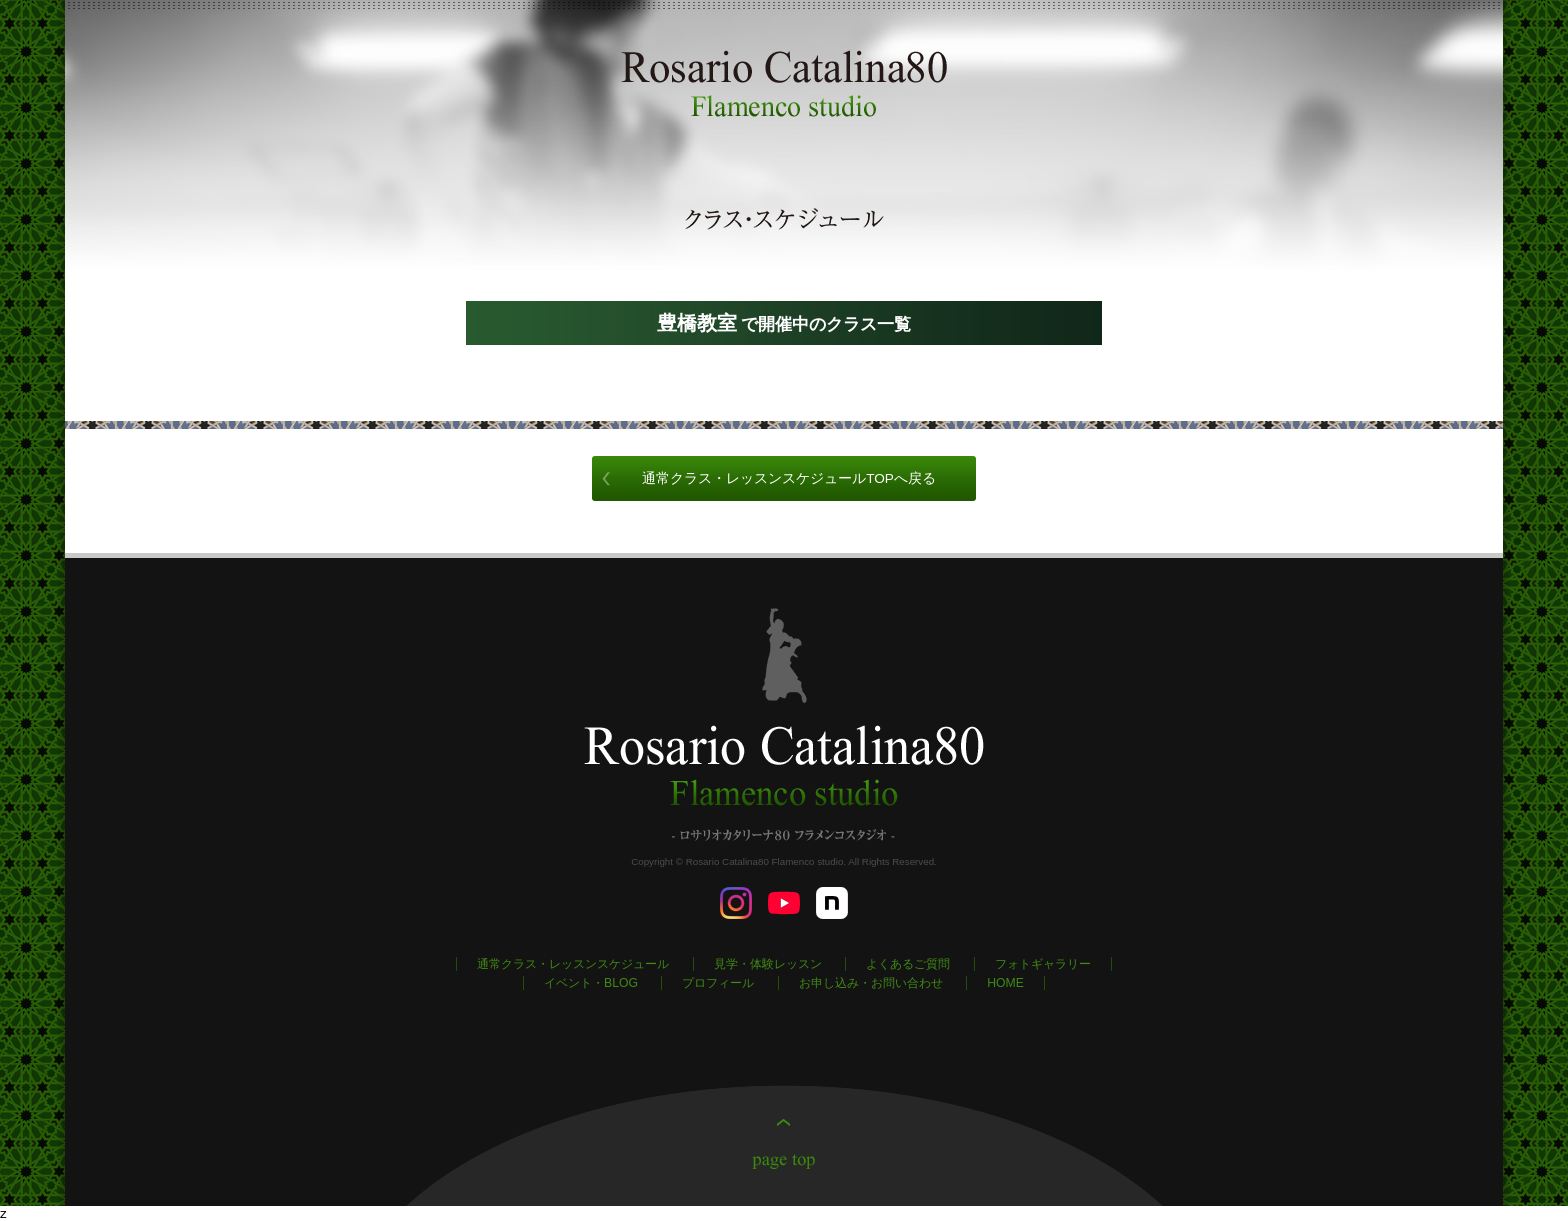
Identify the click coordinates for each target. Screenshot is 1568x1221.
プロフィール (718, 983)
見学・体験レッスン (768, 964)
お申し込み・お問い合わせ (871, 983)
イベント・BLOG (591, 983)
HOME (1005, 983)
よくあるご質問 (908, 964)
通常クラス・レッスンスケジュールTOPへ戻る (789, 478)
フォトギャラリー (1043, 964)
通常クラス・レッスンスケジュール (573, 964)
